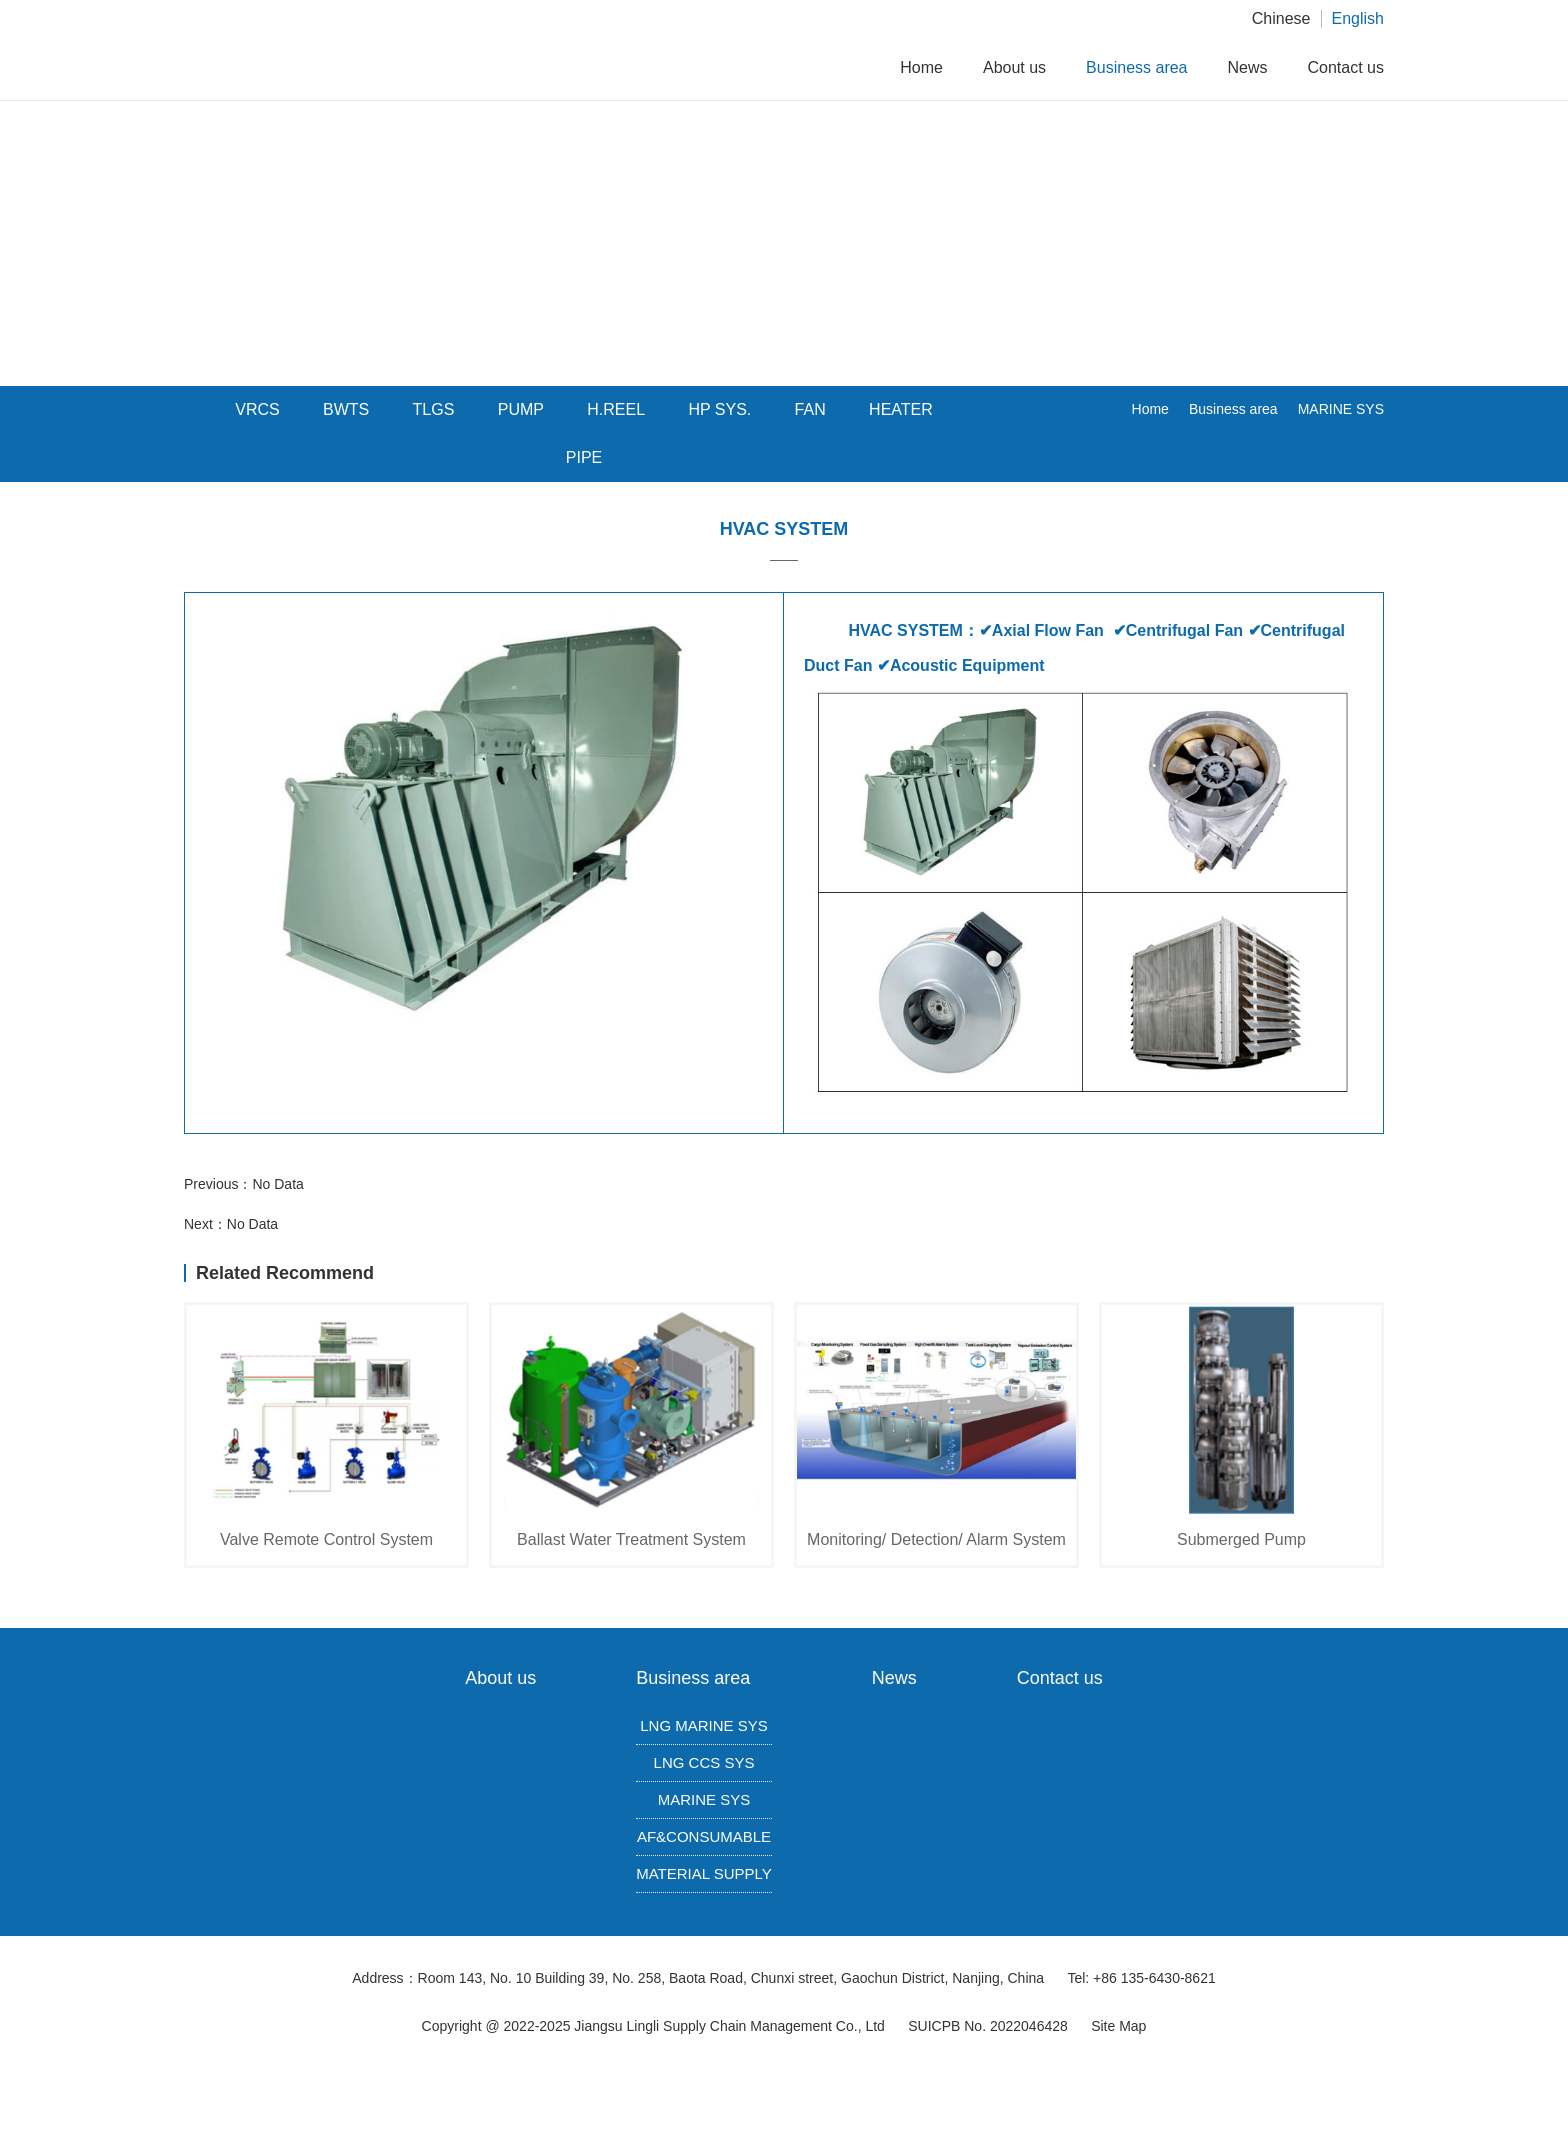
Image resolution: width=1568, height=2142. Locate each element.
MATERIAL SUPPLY (704, 1873)
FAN (810, 409)
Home (921, 67)
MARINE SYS (1341, 409)
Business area (1136, 67)
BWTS (346, 409)
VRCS (257, 409)
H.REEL (616, 409)
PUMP (521, 409)
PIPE (584, 457)
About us (1014, 67)
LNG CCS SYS (704, 1762)
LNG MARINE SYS (704, 1725)
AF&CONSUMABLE (704, 1836)
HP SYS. (719, 409)
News (1248, 67)
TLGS (434, 409)
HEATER (901, 409)
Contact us (1346, 67)
